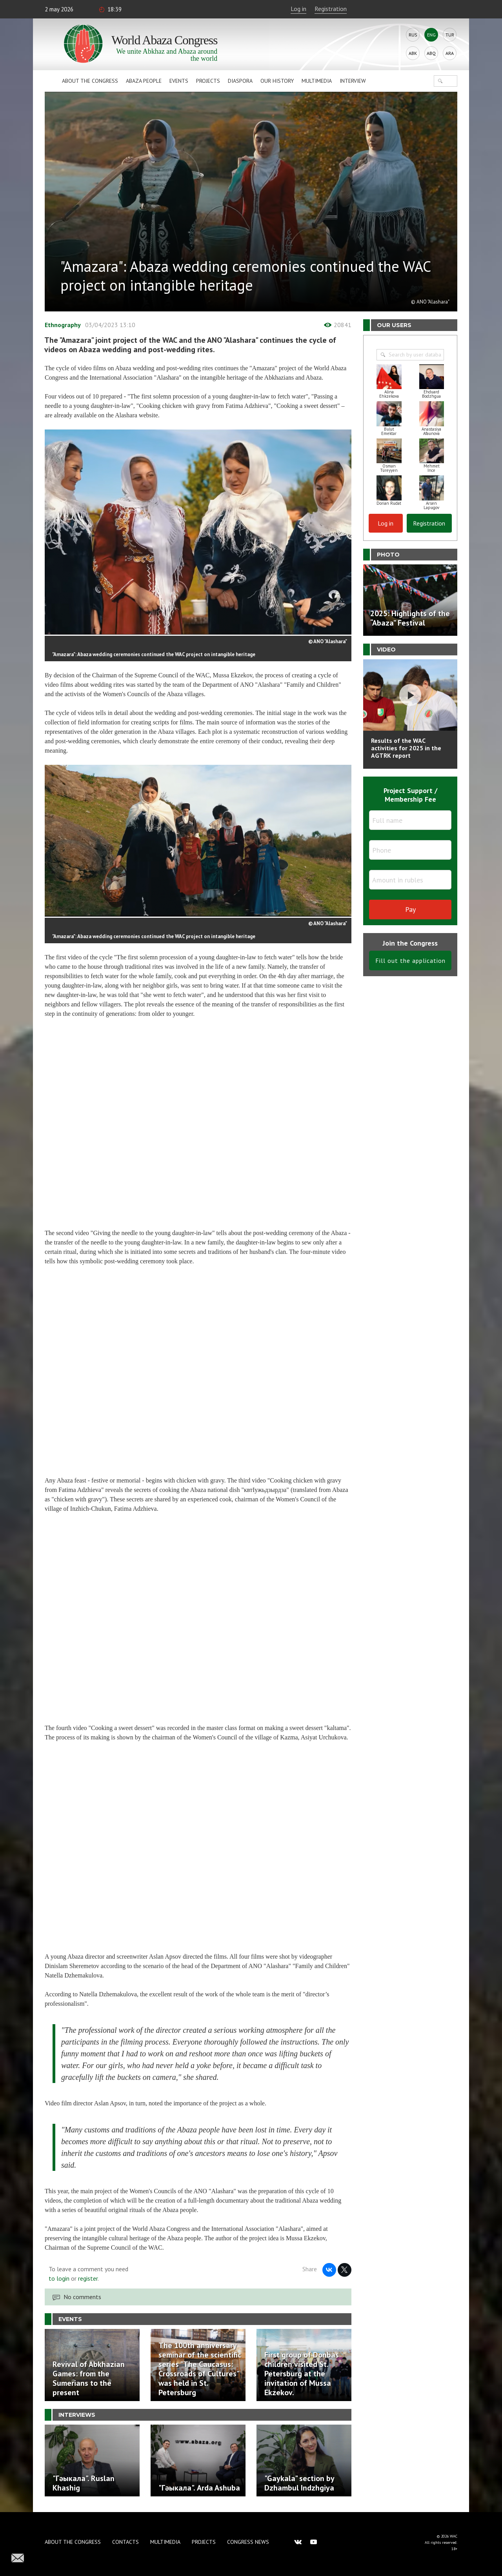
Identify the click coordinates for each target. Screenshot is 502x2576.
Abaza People (144, 80)
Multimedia (317, 80)
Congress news (248, 2541)
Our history (277, 80)
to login (59, 2278)
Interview (353, 80)
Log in (298, 9)
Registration (331, 9)
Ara (450, 53)
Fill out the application (410, 960)
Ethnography (63, 325)
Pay (410, 909)
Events (178, 80)
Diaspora (240, 80)
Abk (413, 53)
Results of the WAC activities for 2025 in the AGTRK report (406, 748)
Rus (413, 35)
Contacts (125, 2541)
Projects (208, 80)
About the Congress (90, 80)
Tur (450, 35)
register (88, 2278)
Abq (431, 53)
